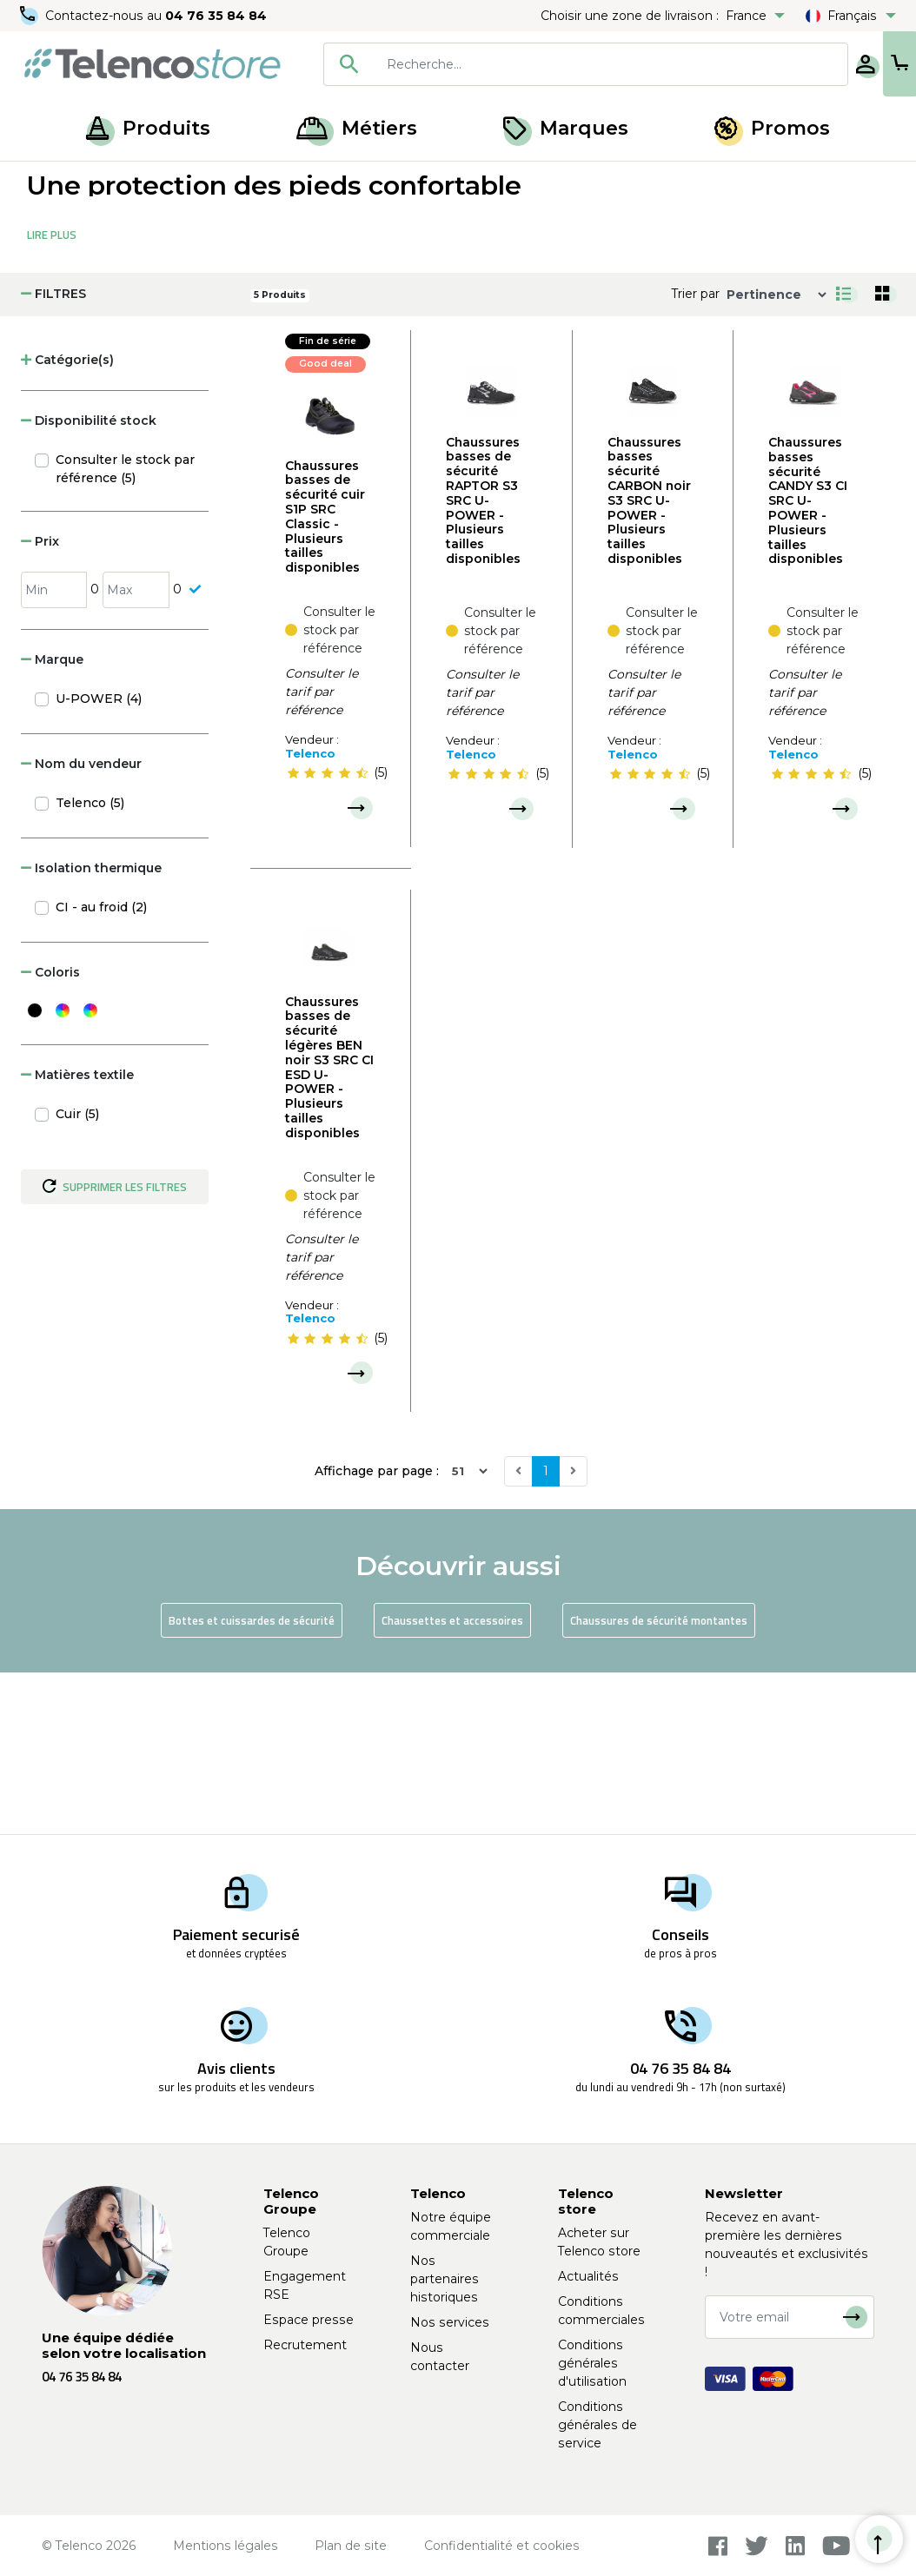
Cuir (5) (77, 1275)
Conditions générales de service (597, 2425)
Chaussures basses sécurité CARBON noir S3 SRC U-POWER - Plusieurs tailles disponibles (649, 662)
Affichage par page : (377, 1632)
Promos (772, 128)
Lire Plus (51, 396)
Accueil (47, 181)
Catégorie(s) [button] (67, 521)
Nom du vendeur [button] (81, 925)
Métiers (356, 128)
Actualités (588, 2276)
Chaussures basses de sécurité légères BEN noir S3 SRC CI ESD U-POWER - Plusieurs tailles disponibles (329, 1229)
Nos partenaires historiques (444, 2279)
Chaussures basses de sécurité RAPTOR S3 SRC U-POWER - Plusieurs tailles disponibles (483, 662)
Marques (565, 128)
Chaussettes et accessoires (452, 1782)
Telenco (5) (90, 964)
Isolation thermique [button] (91, 1029)
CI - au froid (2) (101, 1068)
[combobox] (529, 64)
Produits (148, 128)
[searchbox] (554, 64)
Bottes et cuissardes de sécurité (252, 1782)
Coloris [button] (50, 1134)
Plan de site (351, 2545)
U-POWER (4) (99, 860)
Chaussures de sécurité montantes (658, 1782)
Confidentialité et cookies (502, 2545)
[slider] (327, 935)
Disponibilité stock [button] (88, 582)
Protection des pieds (214, 181)
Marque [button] (52, 821)
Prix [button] (40, 703)
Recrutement (305, 2345)
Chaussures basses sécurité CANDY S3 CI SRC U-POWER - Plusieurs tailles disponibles (807, 662)
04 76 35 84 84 (217, 15)
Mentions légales (225, 2545)
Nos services (449, 2322)
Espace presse (308, 2320)
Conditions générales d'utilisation (592, 2363)
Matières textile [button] (77, 1236)
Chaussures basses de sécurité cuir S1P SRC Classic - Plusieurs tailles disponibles (325, 678)
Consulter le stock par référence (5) (125, 630)
